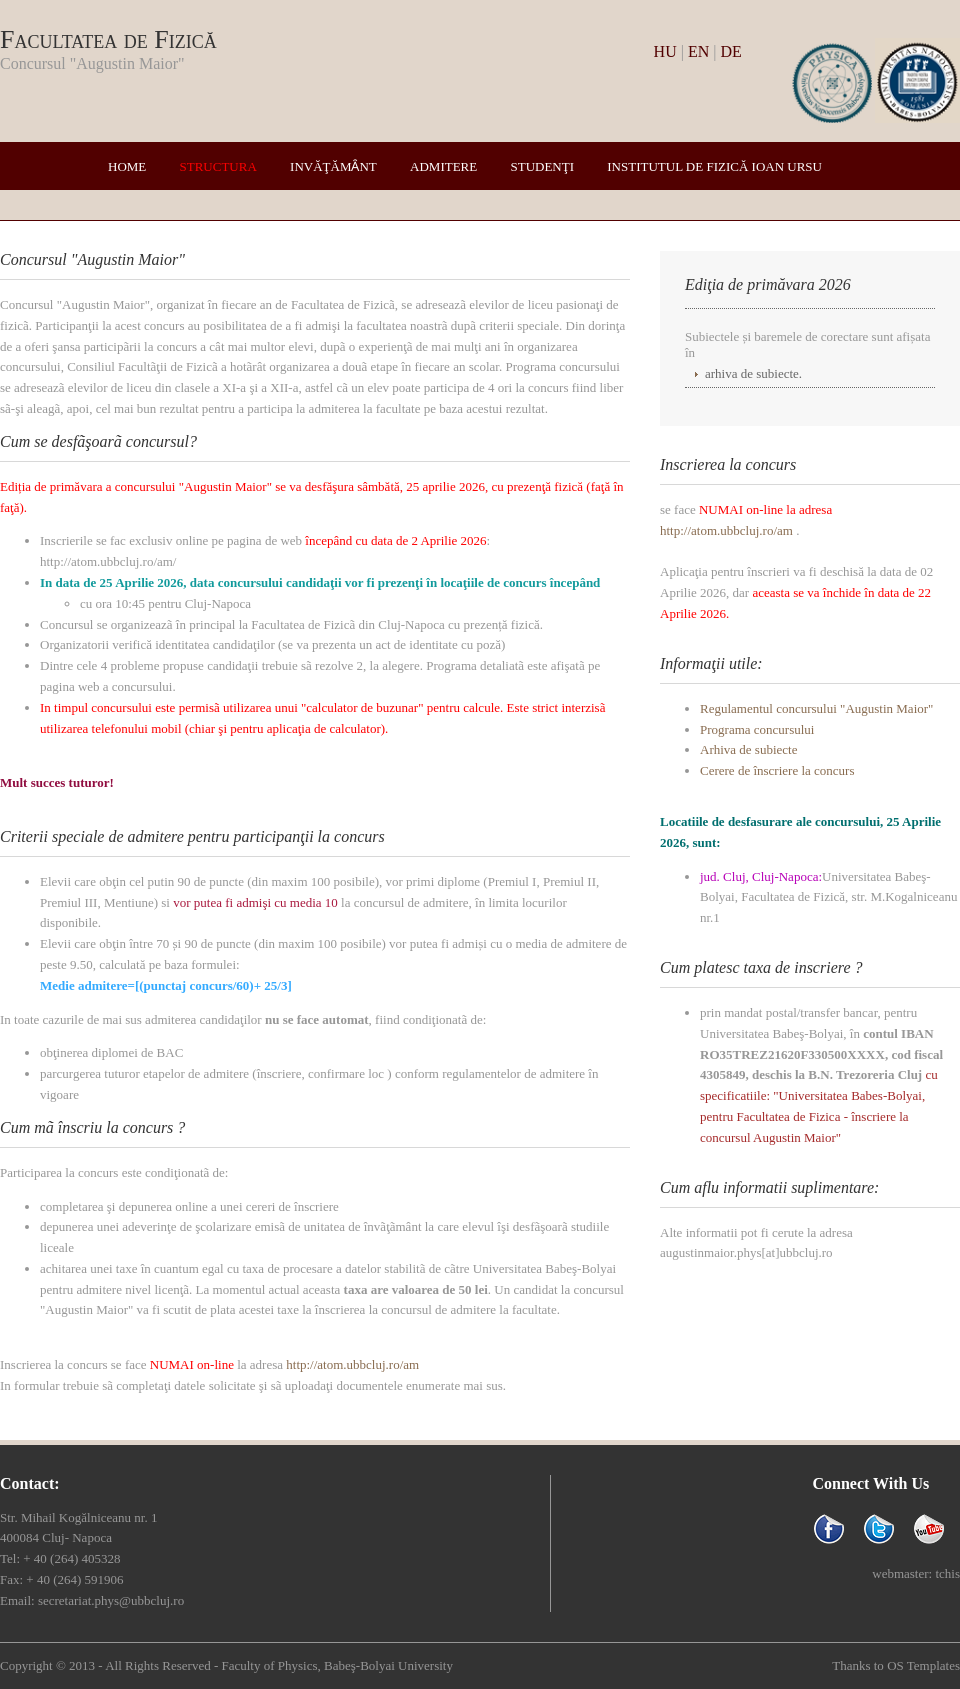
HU (665, 51)
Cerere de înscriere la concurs (777, 770)
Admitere (443, 166)
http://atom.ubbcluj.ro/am (352, 1364)
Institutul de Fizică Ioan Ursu (714, 166)
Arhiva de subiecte (748, 749)
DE (730, 51)
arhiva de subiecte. (753, 373)
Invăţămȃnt (333, 166)
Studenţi (542, 166)
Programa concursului (757, 729)
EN (698, 51)
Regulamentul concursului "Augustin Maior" (816, 708)
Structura (218, 166)
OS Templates (923, 1665)
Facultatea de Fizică (108, 39)
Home (127, 166)
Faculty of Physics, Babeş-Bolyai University (336, 1665)
